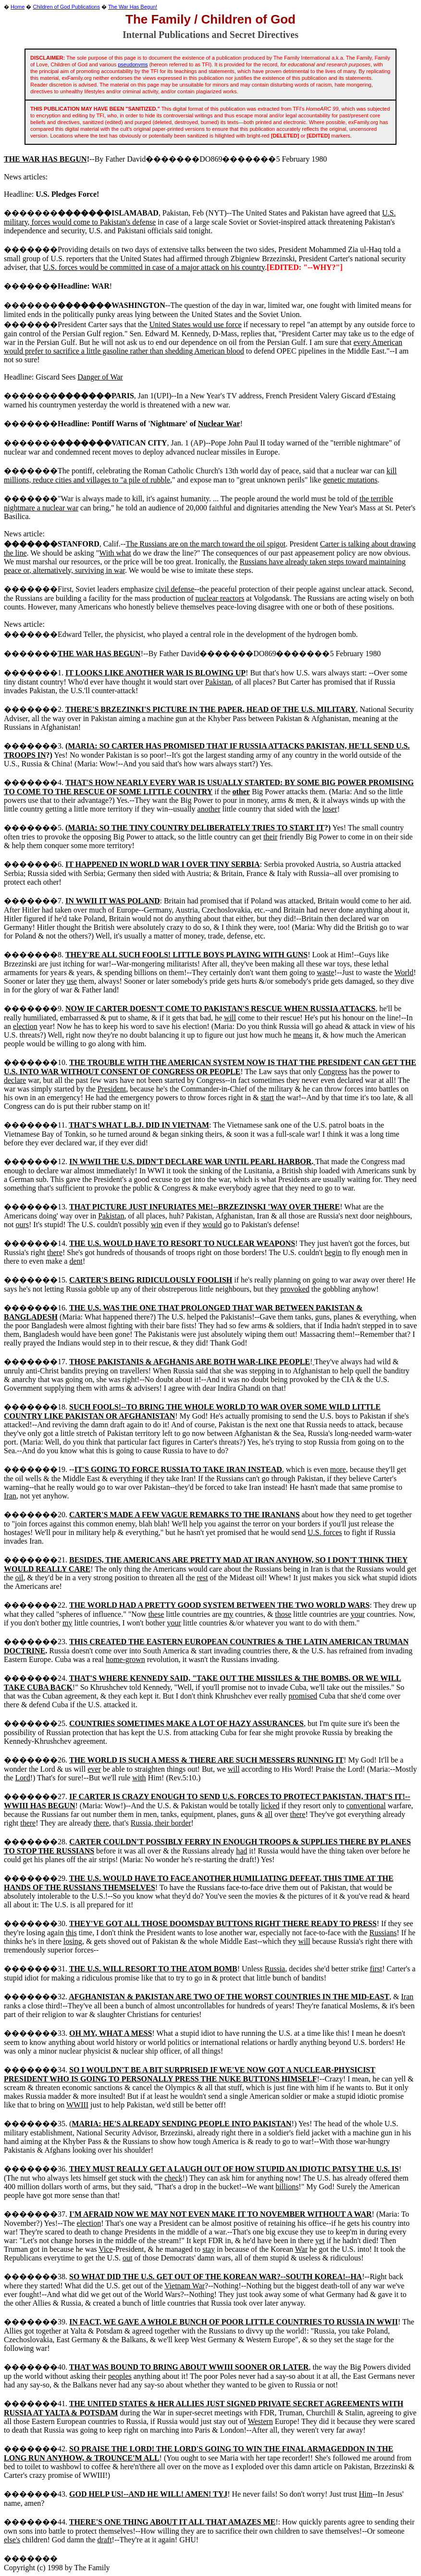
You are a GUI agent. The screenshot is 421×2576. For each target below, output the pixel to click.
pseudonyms (133, 64)
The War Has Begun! (132, 7)
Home (18, 7)
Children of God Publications (66, 7)
